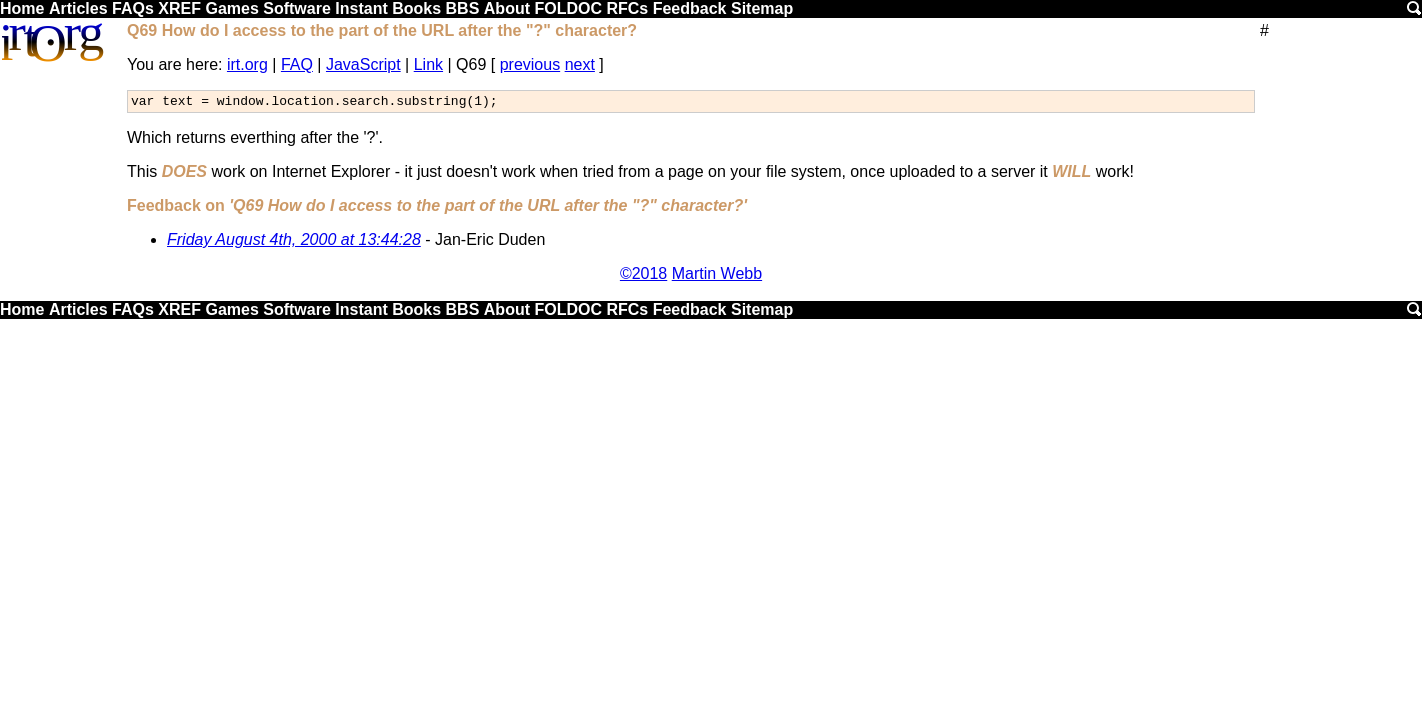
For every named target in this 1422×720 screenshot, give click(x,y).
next (580, 64)
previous (530, 64)
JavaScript (363, 64)
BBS (463, 8)
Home (22, 8)
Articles (78, 8)
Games (231, 8)
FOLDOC (568, 8)
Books (416, 8)
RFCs (627, 8)
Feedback (690, 8)
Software (297, 8)
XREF (179, 8)
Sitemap (762, 8)
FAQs (133, 8)
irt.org (247, 64)
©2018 (643, 276)
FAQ (297, 64)
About (507, 8)
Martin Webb (717, 276)
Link (428, 64)
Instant (361, 8)
